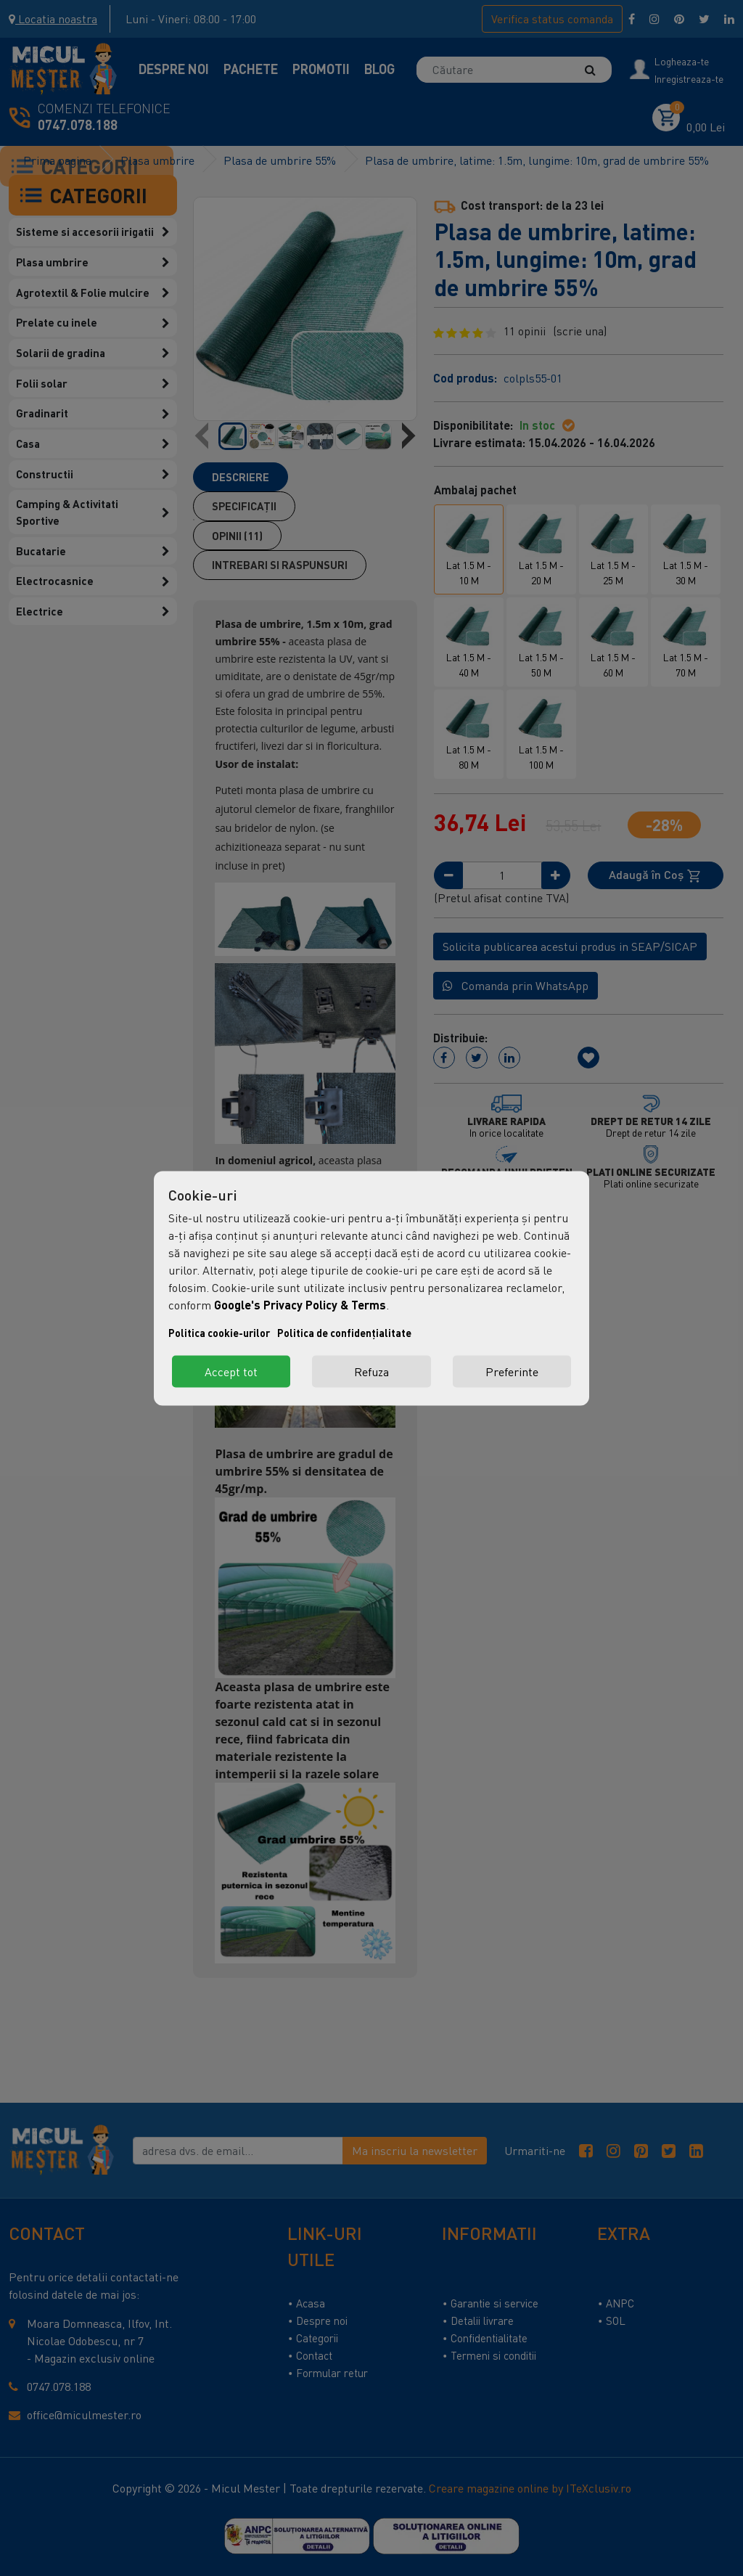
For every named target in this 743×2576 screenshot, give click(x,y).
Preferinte (511, 1371)
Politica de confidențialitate (344, 1332)
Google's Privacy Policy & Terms (300, 1304)
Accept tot (231, 1371)
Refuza (371, 1371)
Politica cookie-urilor (219, 1332)
